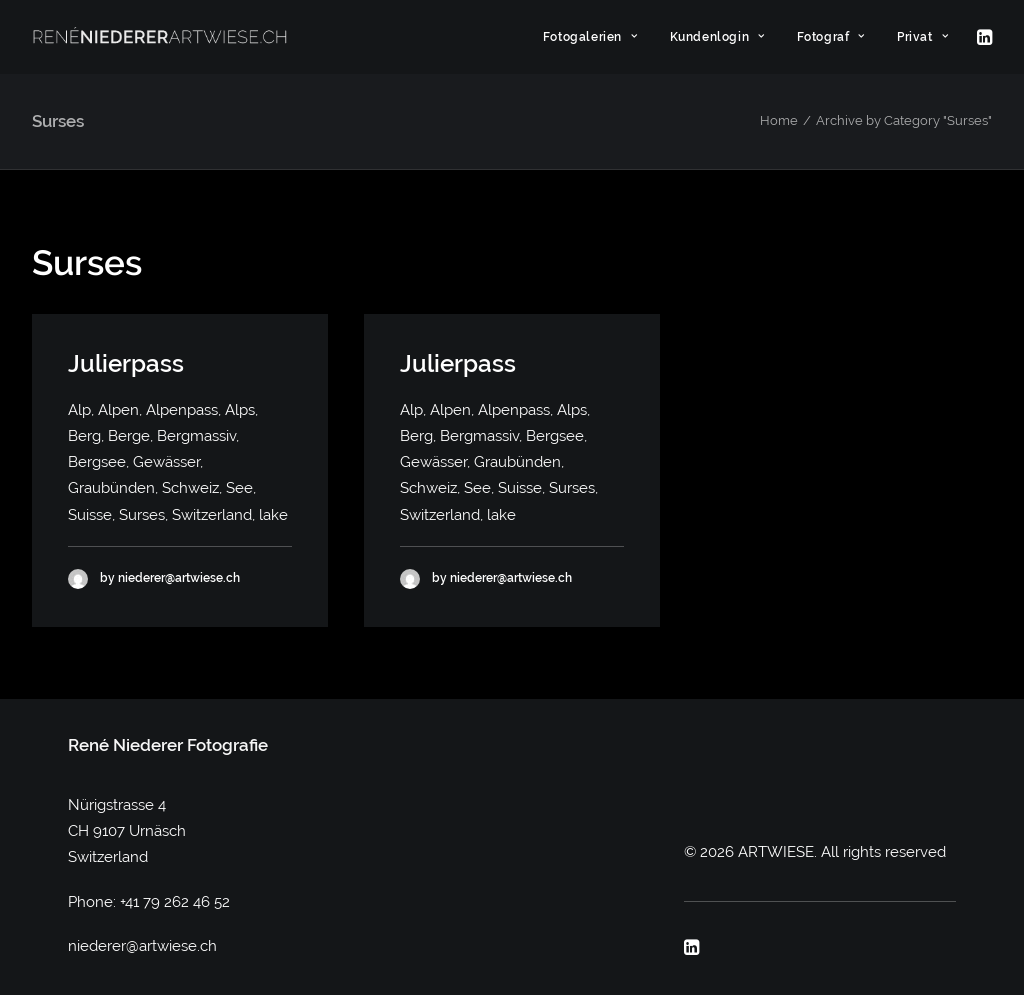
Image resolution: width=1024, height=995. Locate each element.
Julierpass (126, 363)
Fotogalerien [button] (590, 37)
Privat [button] (922, 37)
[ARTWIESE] (160, 37)
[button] (983, 37)
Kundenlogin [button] (717, 37)
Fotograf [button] (831, 37)
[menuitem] (590, 37)
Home (779, 120)
